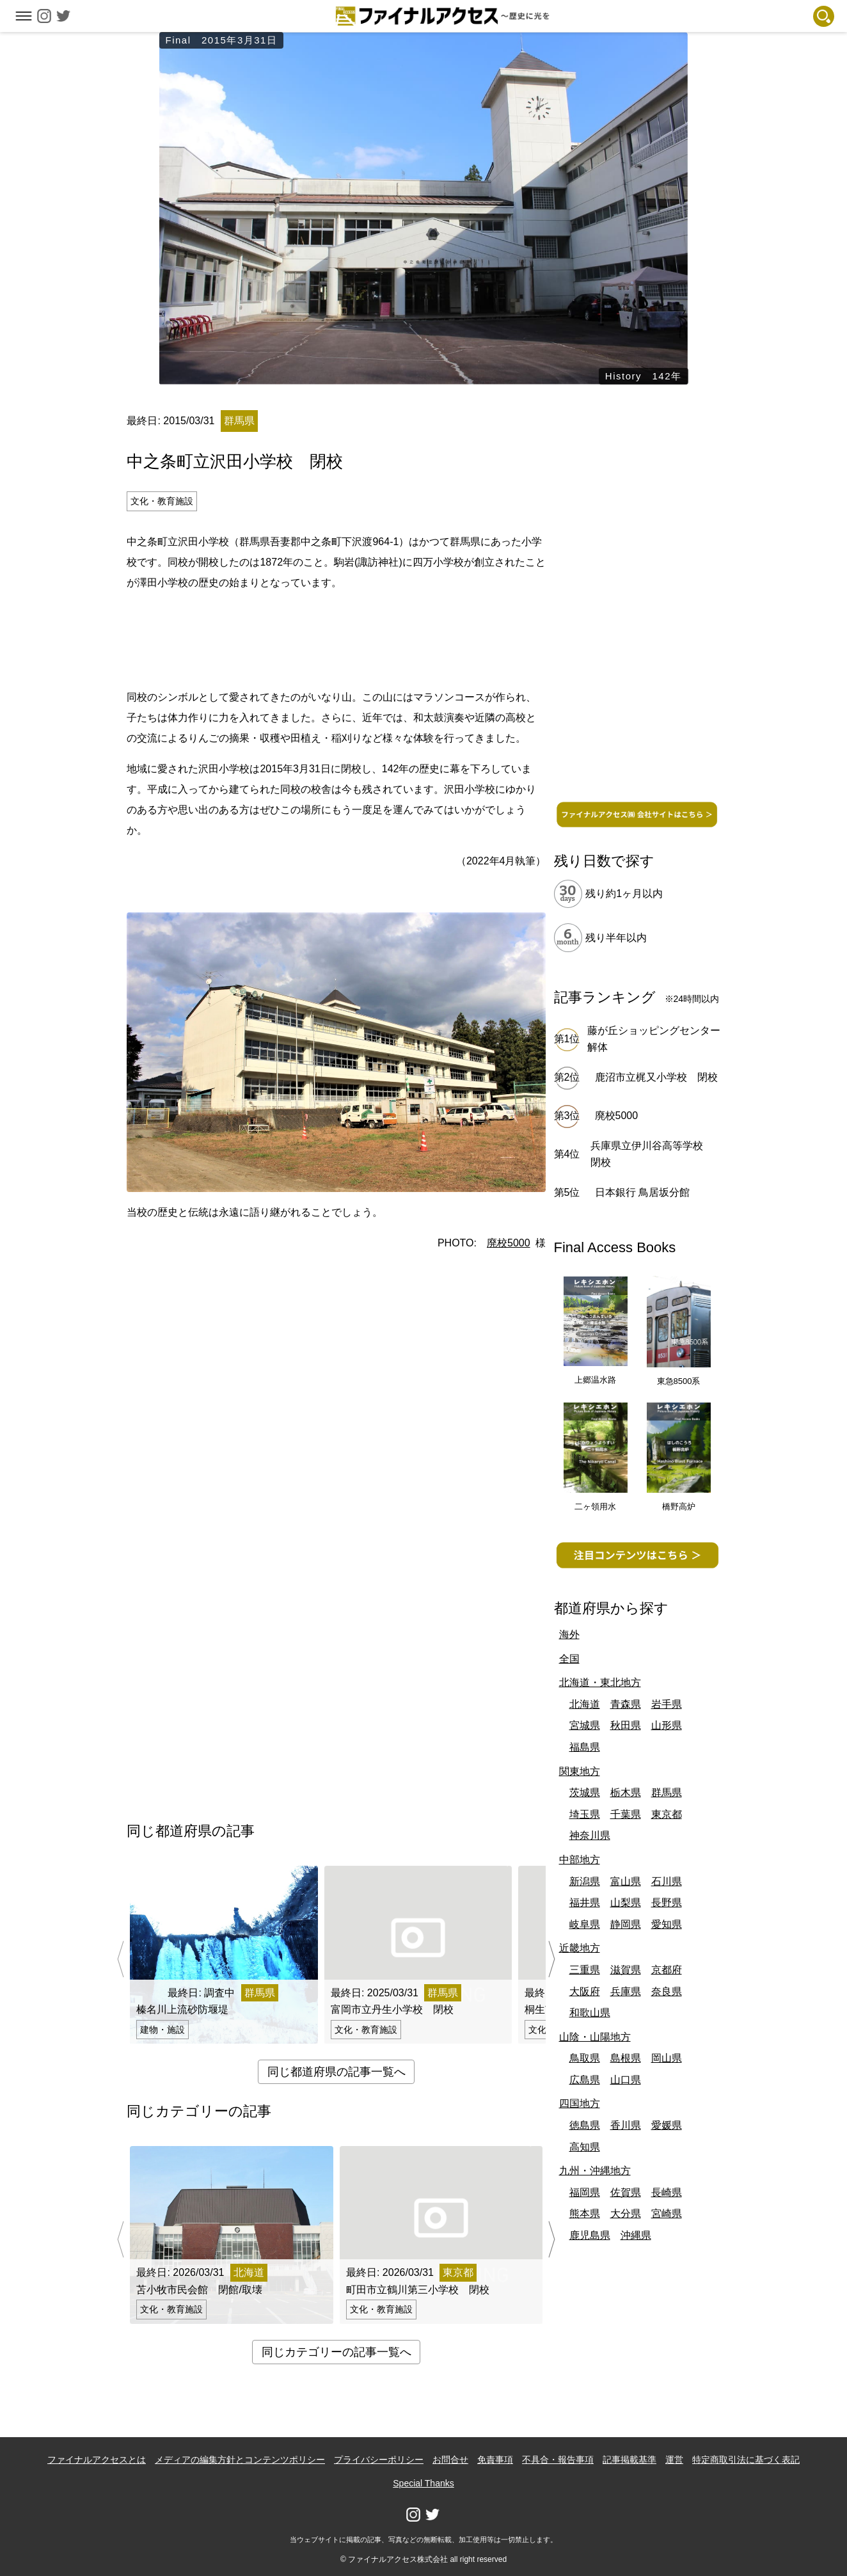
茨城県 (584, 1792)
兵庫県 (625, 1991)
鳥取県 (584, 2058)
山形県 (666, 1725)
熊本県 (584, 2213)
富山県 (625, 1881)
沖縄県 (636, 2235)
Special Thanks (423, 2483)
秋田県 (625, 1725)
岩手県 (666, 1704)
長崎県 (666, 2192)
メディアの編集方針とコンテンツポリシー (240, 2459)
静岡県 (625, 1924)
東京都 (666, 1814)
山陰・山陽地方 (595, 2036)
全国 (569, 1658)
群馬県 (666, 1792)
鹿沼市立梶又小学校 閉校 (656, 1077)
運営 (674, 2459)
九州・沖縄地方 (595, 2170)
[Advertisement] (336, 638)
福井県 (584, 1902)
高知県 (584, 2147)
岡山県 (666, 2058)
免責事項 (495, 2459)
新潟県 (584, 1881)
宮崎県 (666, 2213)
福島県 (584, 1747)
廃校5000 (508, 1242)
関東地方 (579, 1771)
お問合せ (450, 2459)
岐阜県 (584, 1924)
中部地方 (579, 1859)
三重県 (584, 1969)
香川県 (625, 2125)
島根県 (625, 2058)
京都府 (666, 1969)
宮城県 (584, 1725)
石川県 (666, 1881)
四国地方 (579, 2103)
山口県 (625, 2079)
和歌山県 (589, 2012)
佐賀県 (625, 2192)
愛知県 (666, 1924)
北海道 (584, 1704)
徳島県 (584, 2125)
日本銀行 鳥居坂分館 (642, 1192)
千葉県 (625, 1814)
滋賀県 (625, 1969)
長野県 (666, 1902)
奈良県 (666, 1991)
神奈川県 (589, 1835)
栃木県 (625, 1792)
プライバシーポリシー (379, 2459)
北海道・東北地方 (600, 1682)
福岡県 (584, 2192)
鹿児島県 (589, 2235)
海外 (569, 1634)
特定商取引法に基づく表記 (746, 2459)
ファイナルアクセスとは (96, 2459)
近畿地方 (579, 1948)
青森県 (625, 1704)
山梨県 (625, 1902)
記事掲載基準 (629, 2459)
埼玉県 (584, 1814)
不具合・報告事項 (558, 2459)
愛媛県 (666, 2125)
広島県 (584, 2079)
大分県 (625, 2213)
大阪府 (584, 1991)
